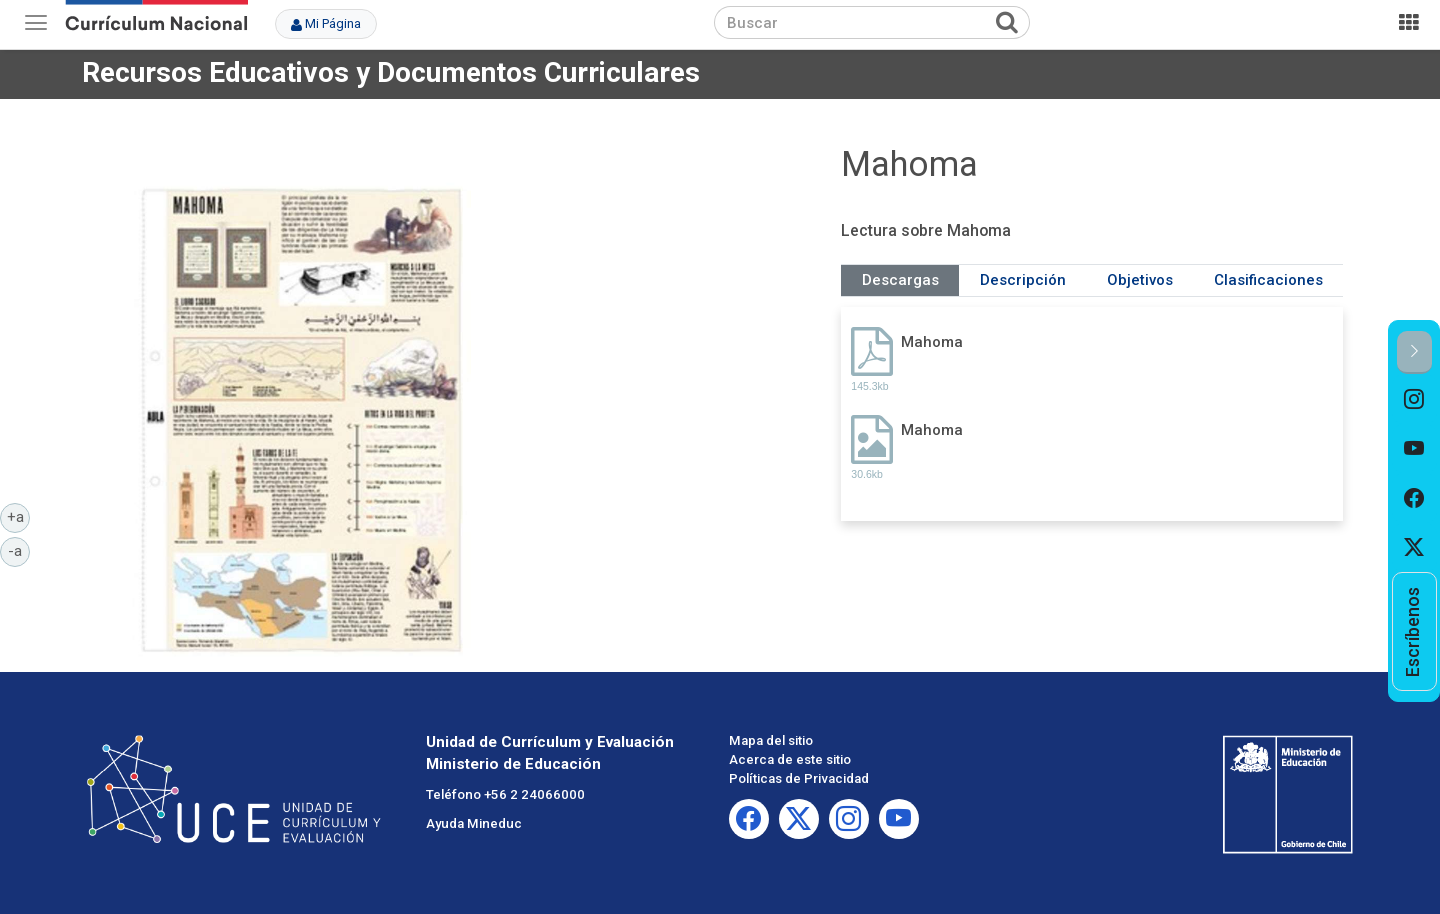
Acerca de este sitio (790, 759)
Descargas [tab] (900, 280)
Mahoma (932, 342)
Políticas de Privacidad (799, 778)
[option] (1414, 399)
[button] (1414, 352)
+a (19, 516)
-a (19, 550)
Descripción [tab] (1023, 280)
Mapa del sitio (771, 740)
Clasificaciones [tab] (1268, 280)
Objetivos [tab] (1140, 280)
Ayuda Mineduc (474, 823)
